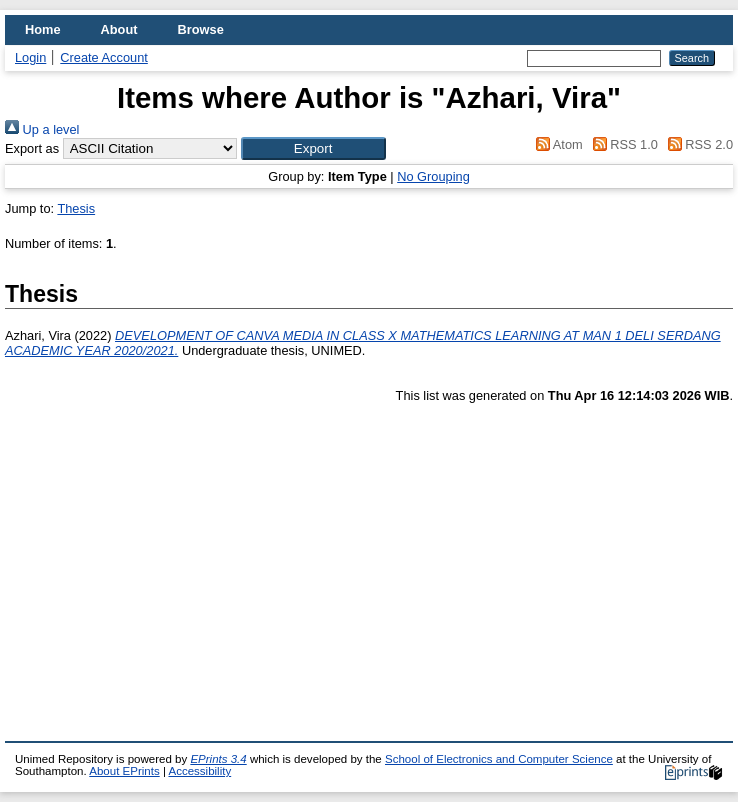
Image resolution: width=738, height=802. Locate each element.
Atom (556, 144)
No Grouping (433, 176)
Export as (32, 148)
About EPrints (124, 771)
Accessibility (199, 771)
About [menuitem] (119, 29)
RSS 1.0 (622, 144)
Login (30, 57)
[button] (313, 148)
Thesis (76, 208)
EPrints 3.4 (218, 759)
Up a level (42, 129)
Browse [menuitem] (201, 29)
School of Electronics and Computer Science (499, 759)
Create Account (104, 57)
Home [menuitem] (43, 29)
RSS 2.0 (697, 144)
